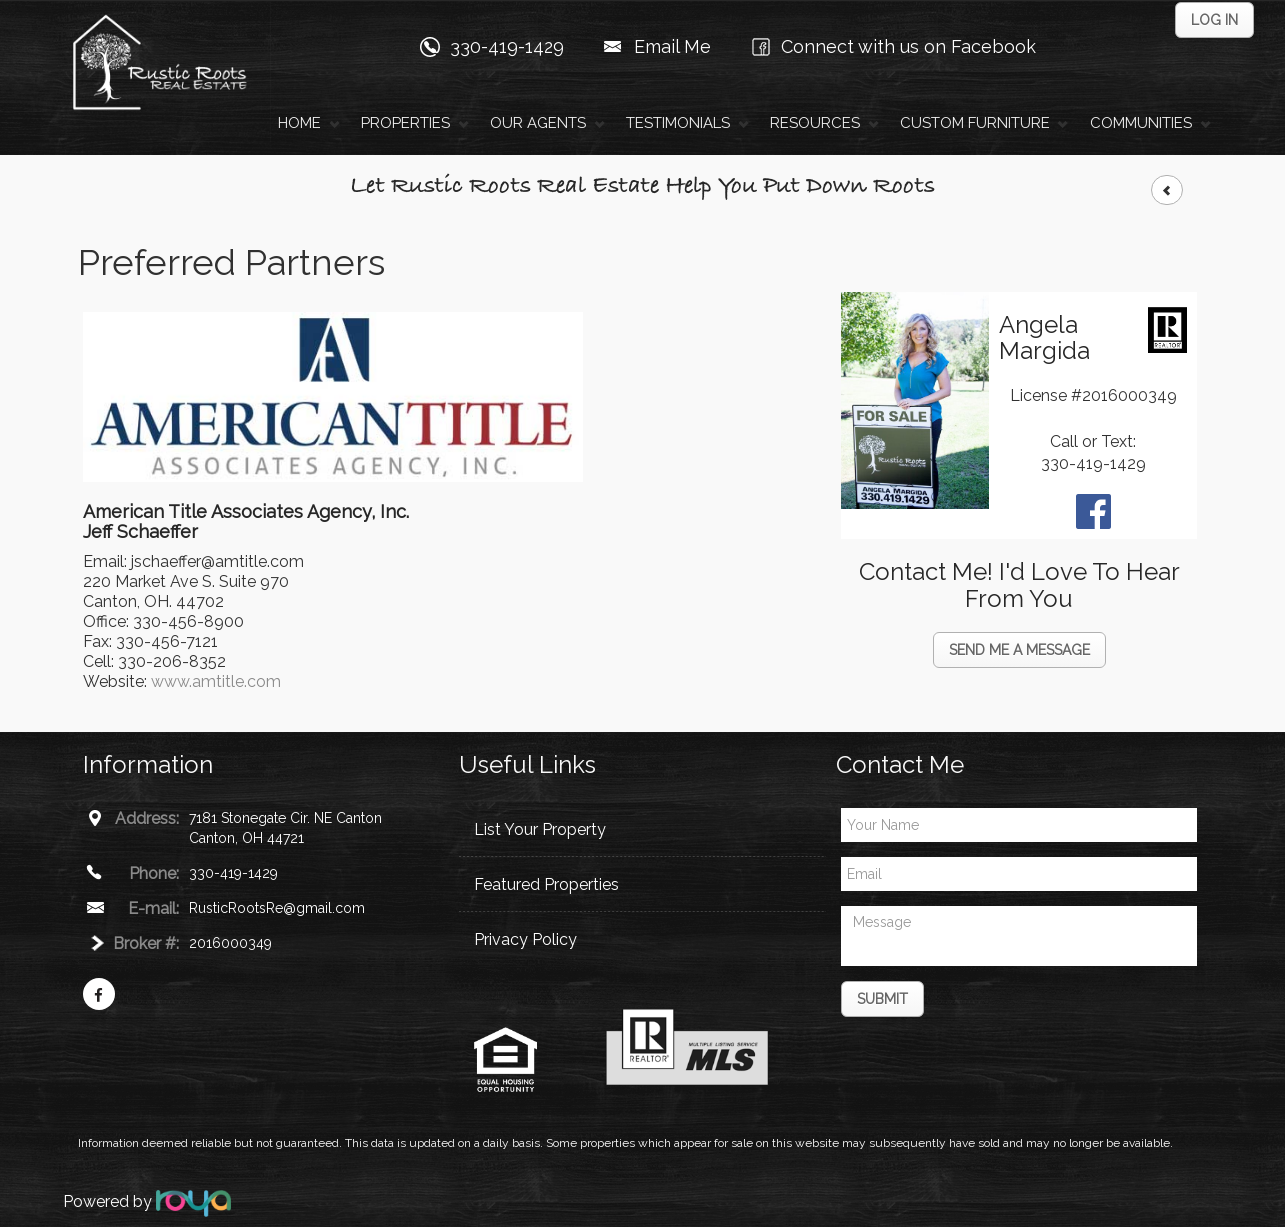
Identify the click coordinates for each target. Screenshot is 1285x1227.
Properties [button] (405, 123)
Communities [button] (1141, 123)
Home (299, 123)
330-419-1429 (507, 46)
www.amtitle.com (216, 681)
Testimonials (678, 123)
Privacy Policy (525, 939)
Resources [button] (815, 123)
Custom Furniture (975, 123)
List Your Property (540, 829)
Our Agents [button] (538, 123)
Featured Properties (546, 884)
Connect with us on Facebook (908, 46)
